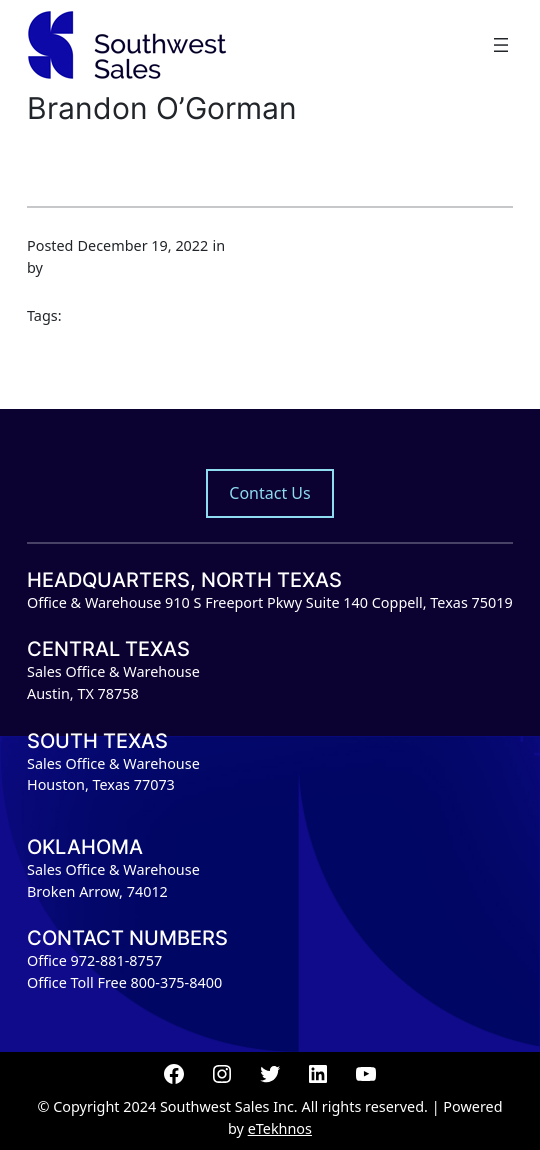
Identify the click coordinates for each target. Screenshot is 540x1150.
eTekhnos (280, 1128)
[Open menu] (501, 45)
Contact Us (269, 493)
